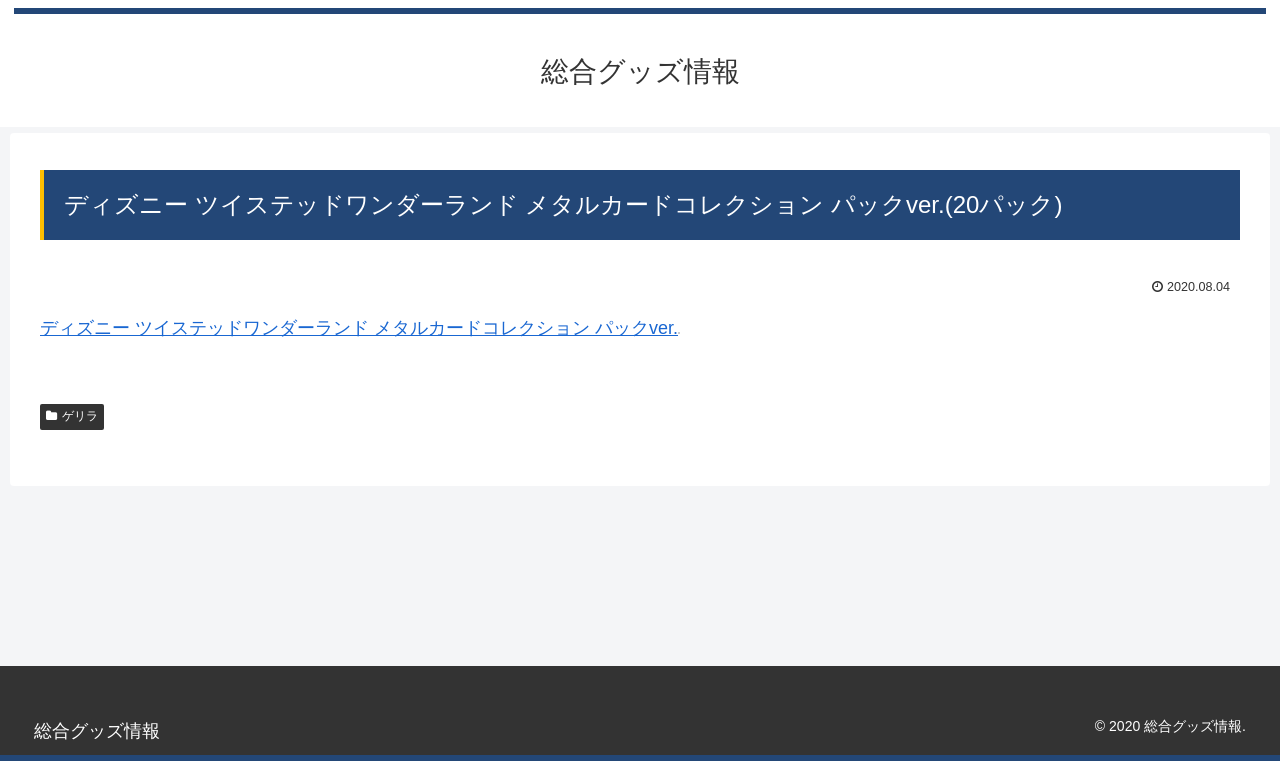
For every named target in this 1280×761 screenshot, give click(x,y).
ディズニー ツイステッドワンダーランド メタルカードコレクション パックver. (359, 328)
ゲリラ (72, 416)
